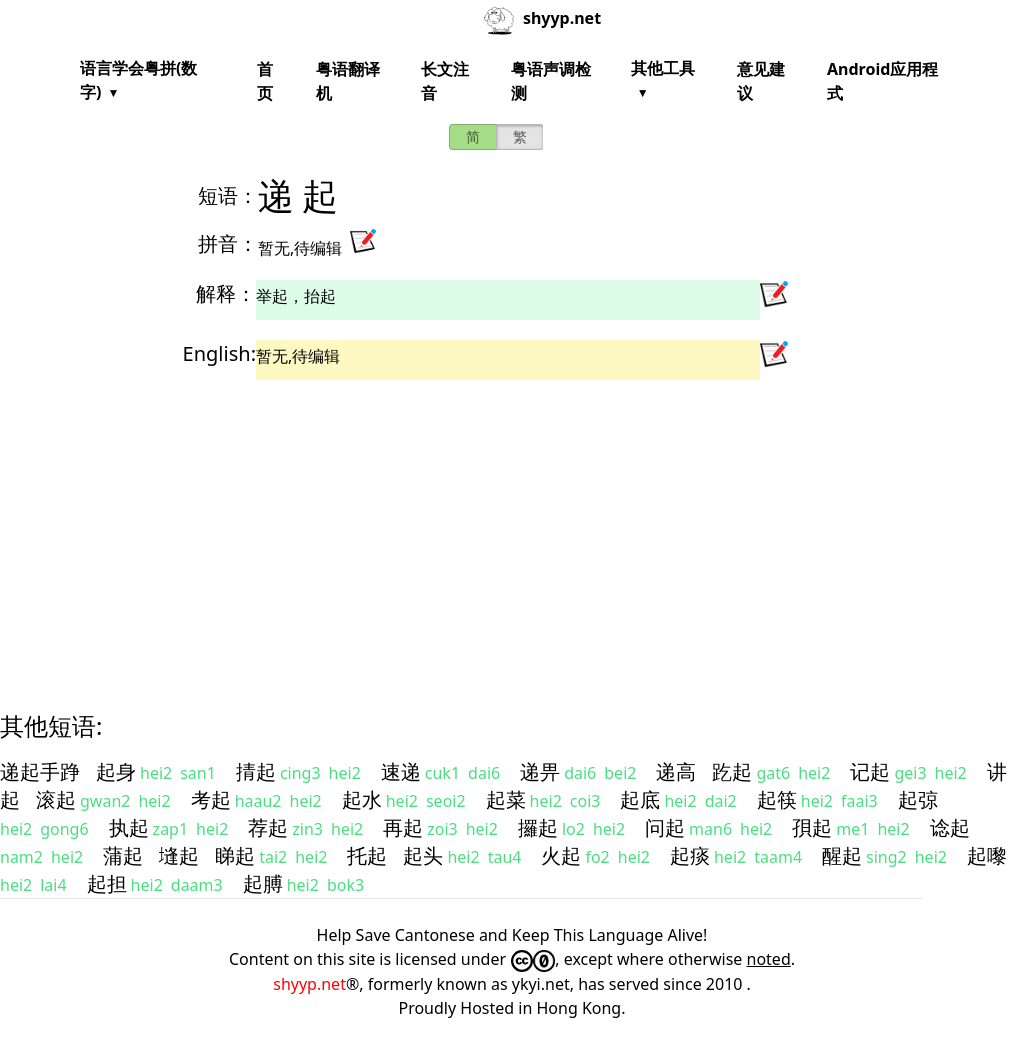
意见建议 (761, 81)
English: (219, 353)
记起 (870, 771)
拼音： (228, 243)
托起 (367, 855)
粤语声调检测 (551, 81)
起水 (362, 799)
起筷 (777, 799)
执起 (129, 827)
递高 (676, 771)
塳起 (179, 855)
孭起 (812, 827)
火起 (561, 855)
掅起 (256, 771)
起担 (107, 883)
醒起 (842, 855)
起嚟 (987, 855)
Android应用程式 (882, 81)
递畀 (540, 771)
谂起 (950, 827)
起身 (116, 771)
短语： (228, 195)
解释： (226, 293)
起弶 (918, 799)
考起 (211, 799)
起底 (640, 799)
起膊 (263, 883)
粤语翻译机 (348, 81)
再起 (403, 827)
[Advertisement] (512, 528)
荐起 (268, 827)
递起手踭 (40, 771)
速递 (401, 771)
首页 (265, 81)
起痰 (690, 855)
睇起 (235, 855)
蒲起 (123, 855)
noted (769, 959)
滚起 (56, 799)
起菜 (506, 799)
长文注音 (445, 81)
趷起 (732, 771)
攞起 (538, 827)
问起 (665, 827)
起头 (423, 855)
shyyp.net (309, 984)
